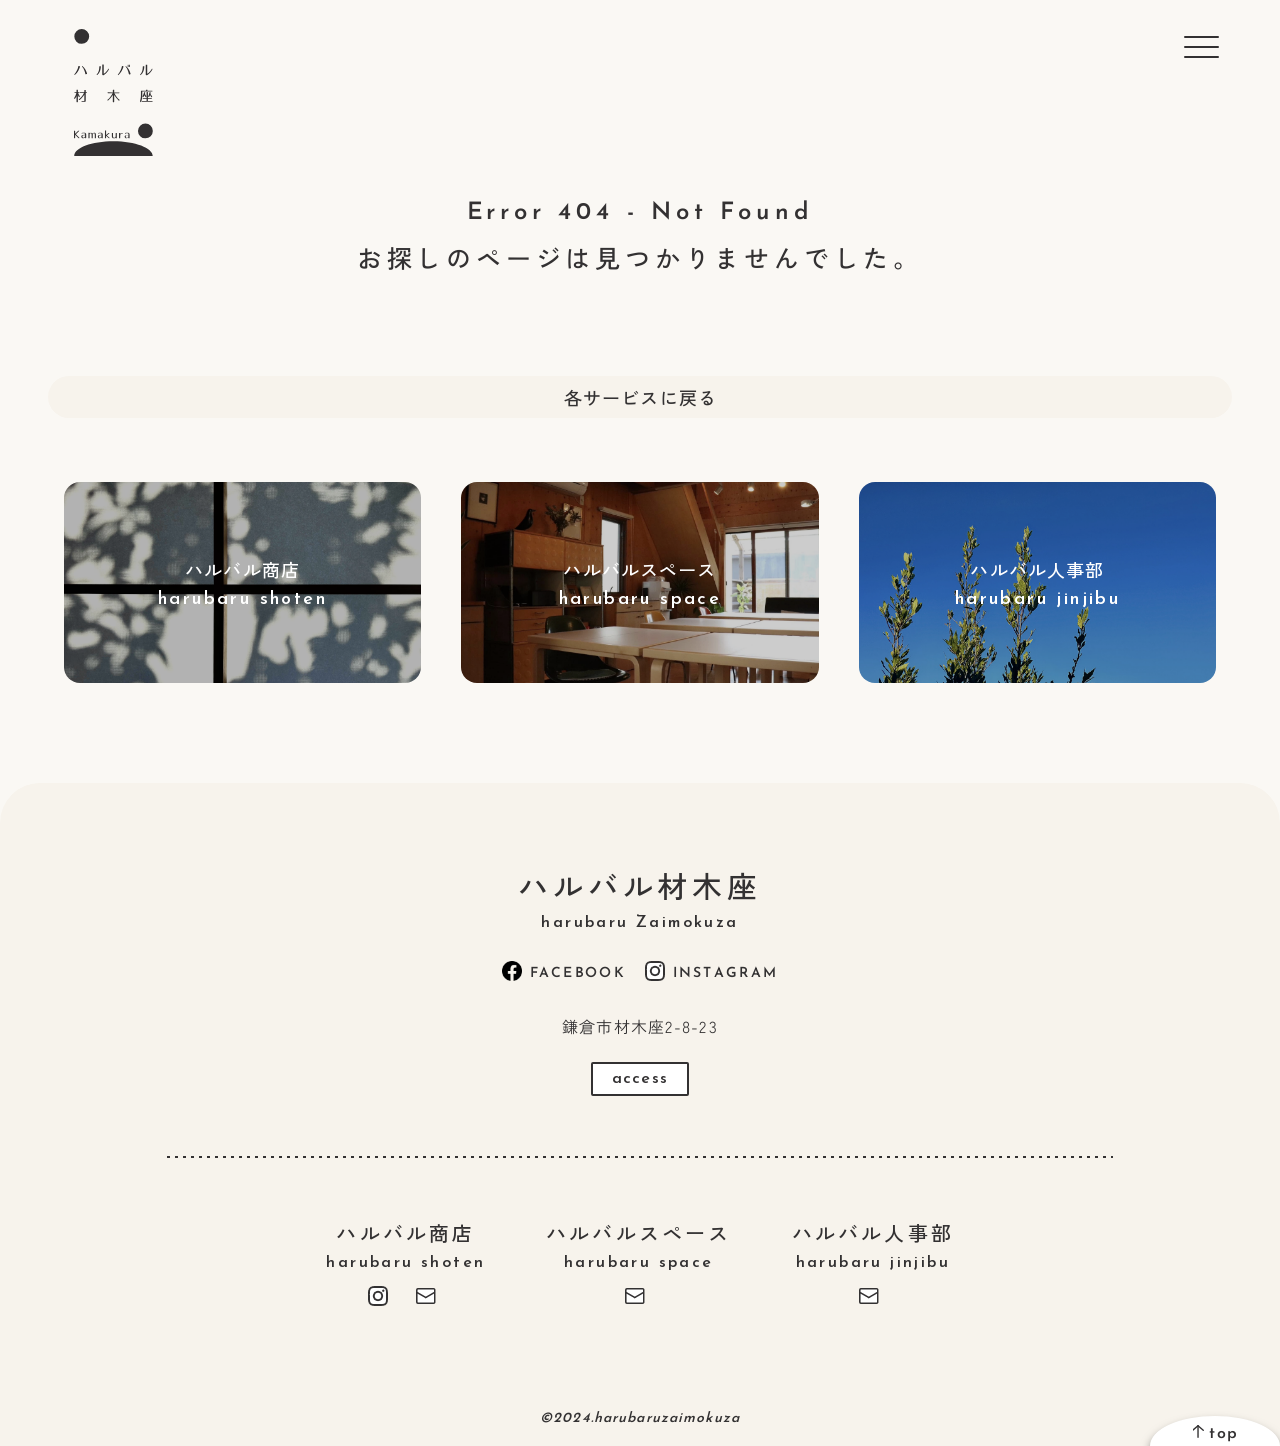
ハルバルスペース (639, 1244)
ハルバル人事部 (873, 1244)
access (640, 1079)
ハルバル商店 (406, 1244)
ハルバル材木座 (640, 897)
